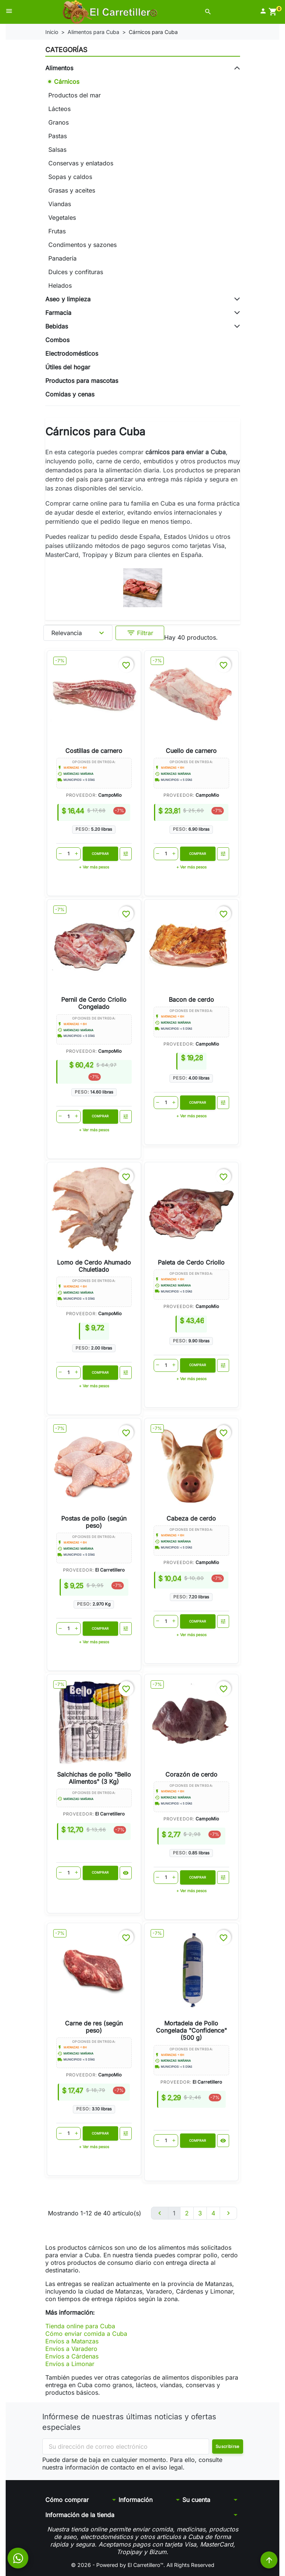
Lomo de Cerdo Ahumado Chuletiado (94, 1266)
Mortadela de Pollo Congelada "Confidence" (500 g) (191, 2030)
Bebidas (56, 326)
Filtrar (139, 632)
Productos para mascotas (81, 380)
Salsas (57, 149)
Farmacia (58, 312)
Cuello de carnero (191, 750)
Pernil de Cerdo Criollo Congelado (93, 1003)
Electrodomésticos (71, 353)
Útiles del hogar (67, 367)
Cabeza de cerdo (191, 1518)
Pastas (57, 136)
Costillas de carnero (93, 750)
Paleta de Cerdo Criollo (191, 1262)
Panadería (62, 258)
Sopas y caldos (70, 176)
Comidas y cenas (69, 394)
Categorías (66, 50)
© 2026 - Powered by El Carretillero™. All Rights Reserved (142, 2565)
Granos (58, 122)
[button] (208, 11)
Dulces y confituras (75, 272)
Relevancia (78, 632)
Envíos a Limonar (69, 2364)
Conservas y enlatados (80, 163)
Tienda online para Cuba (80, 2326)
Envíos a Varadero (71, 2348)
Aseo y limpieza (68, 299)
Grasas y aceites (71, 190)
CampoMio (110, 795)
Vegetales (62, 217)
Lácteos (59, 109)
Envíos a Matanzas (72, 2341)
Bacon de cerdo (191, 999)
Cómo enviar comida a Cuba (86, 2333)
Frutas (57, 231)
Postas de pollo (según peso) (93, 1522)
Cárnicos (66, 81)
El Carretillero (110, 1570)
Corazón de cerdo (191, 1774)
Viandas (59, 204)
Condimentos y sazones (82, 244)
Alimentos (59, 68)
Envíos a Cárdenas (72, 2356)
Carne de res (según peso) (94, 2026)
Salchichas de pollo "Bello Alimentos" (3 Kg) (94, 1778)
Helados (60, 285)
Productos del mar (74, 95)
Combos (57, 340)
